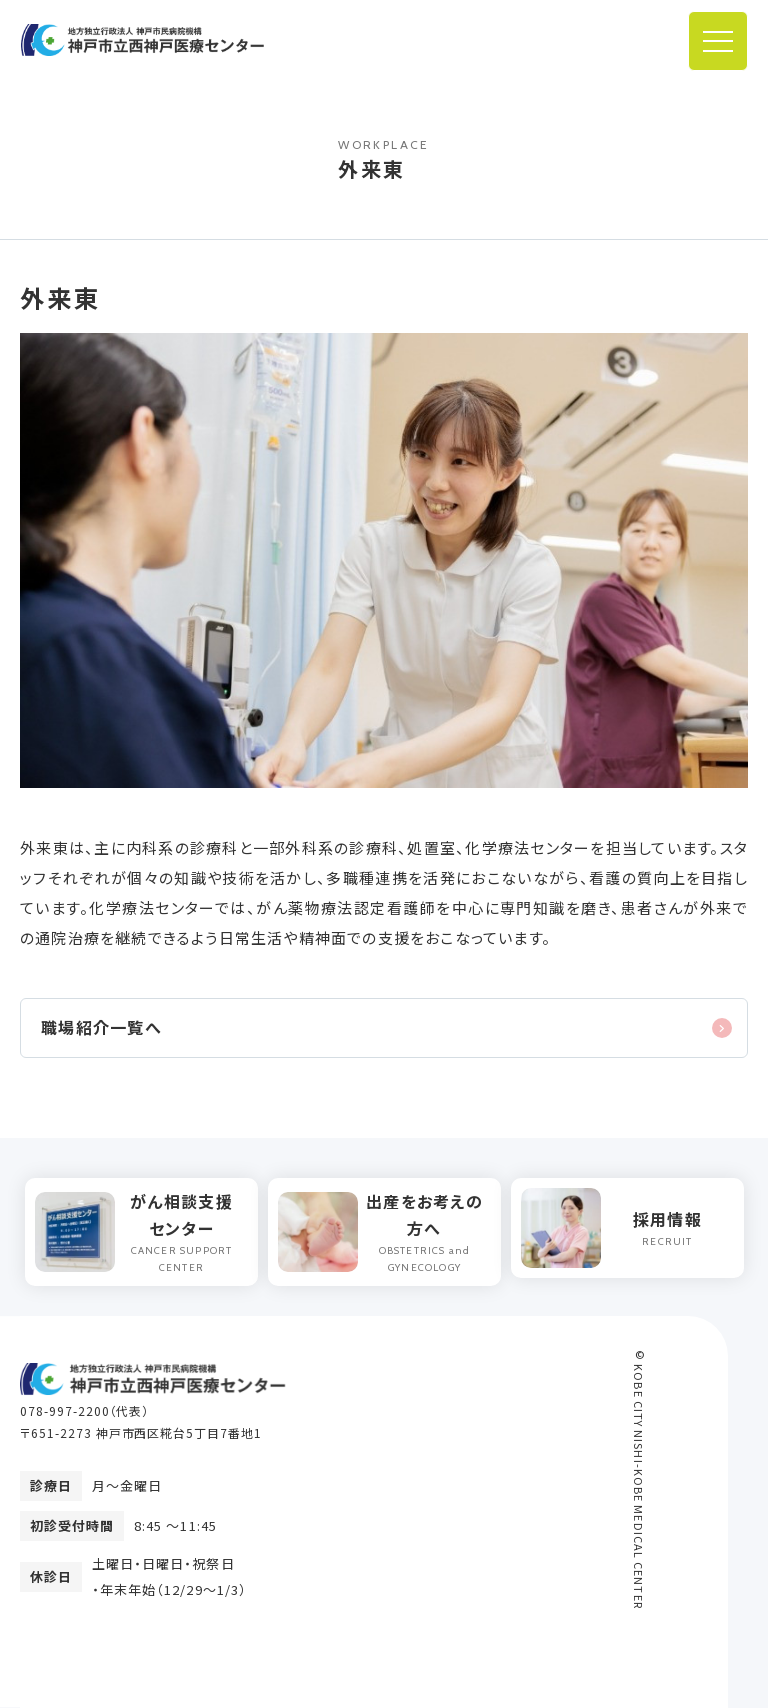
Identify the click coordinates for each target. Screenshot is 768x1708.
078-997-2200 (65, 1410)
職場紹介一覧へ (101, 1027)
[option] (141, 1232)
